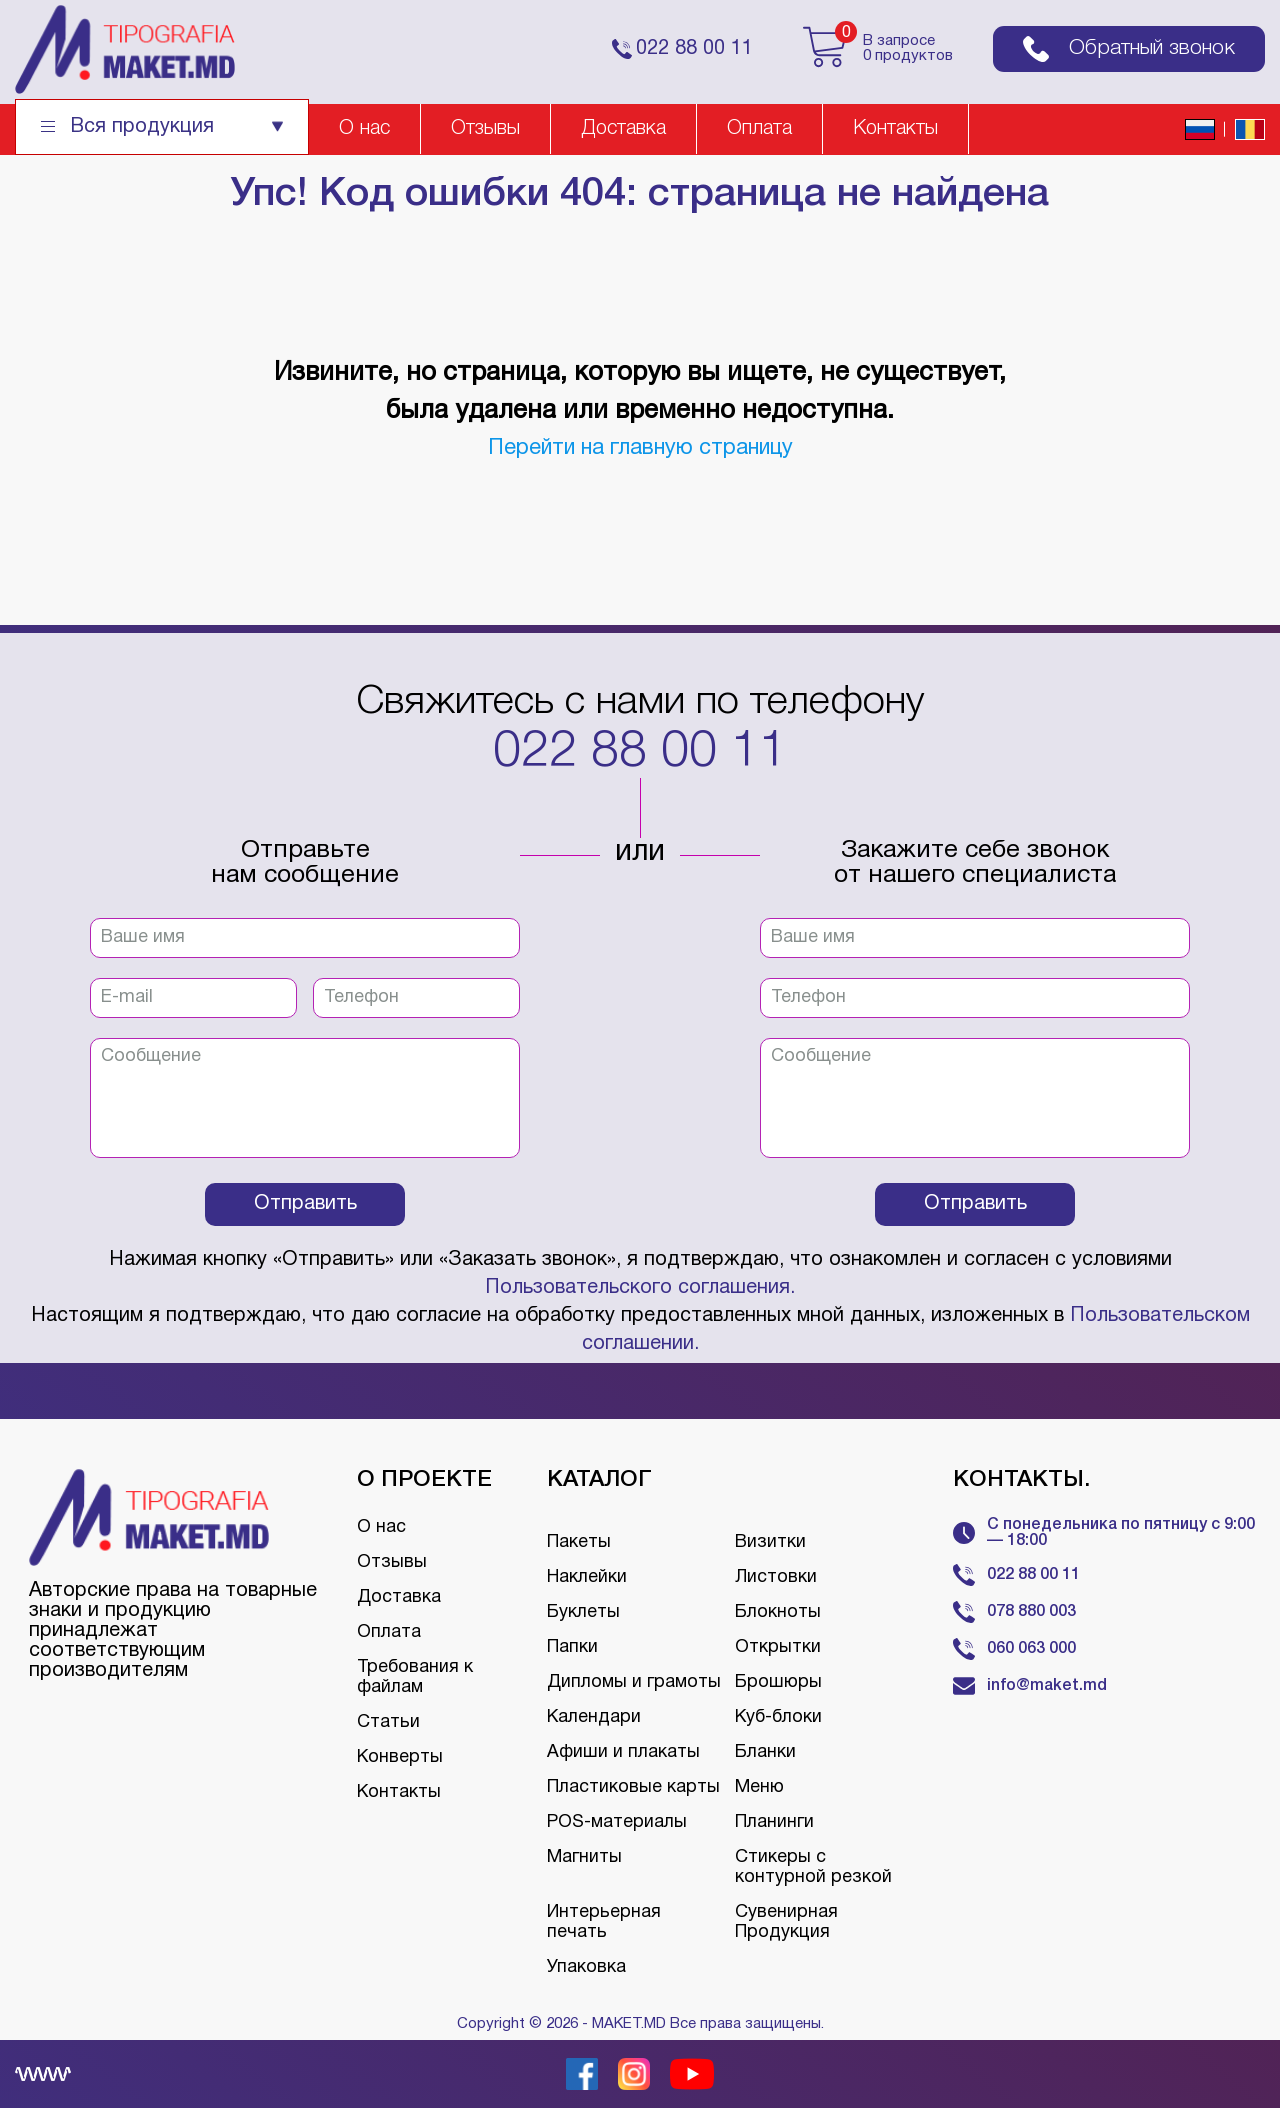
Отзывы (485, 129)
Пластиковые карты (633, 1787)
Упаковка (586, 1967)
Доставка (623, 129)
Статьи (388, 1722)
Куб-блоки (778, 1717)
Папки (572, 1647)
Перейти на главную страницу (640, 448)
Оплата (759, 129)
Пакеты (579, 1542)
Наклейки (587, 1577)
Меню (759, 1787)
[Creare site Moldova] (43, 2074)
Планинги (774, 1822)
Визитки (770, 1542)
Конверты (400, 1757)
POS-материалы (617, 1822)
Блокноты (778, 1612)
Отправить (305, 1204)
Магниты (584, 1857)
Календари (594, 1717)
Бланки (765, 1752)
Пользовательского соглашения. (640, 1288)
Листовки (776, 1577)
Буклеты (583, 1612)
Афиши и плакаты (623, 1752)
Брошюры (778, 1682)
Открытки (778, 1647)
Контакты (895, 129)
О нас (364, 129)
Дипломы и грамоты (634, 1682)
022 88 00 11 (640, 753)
